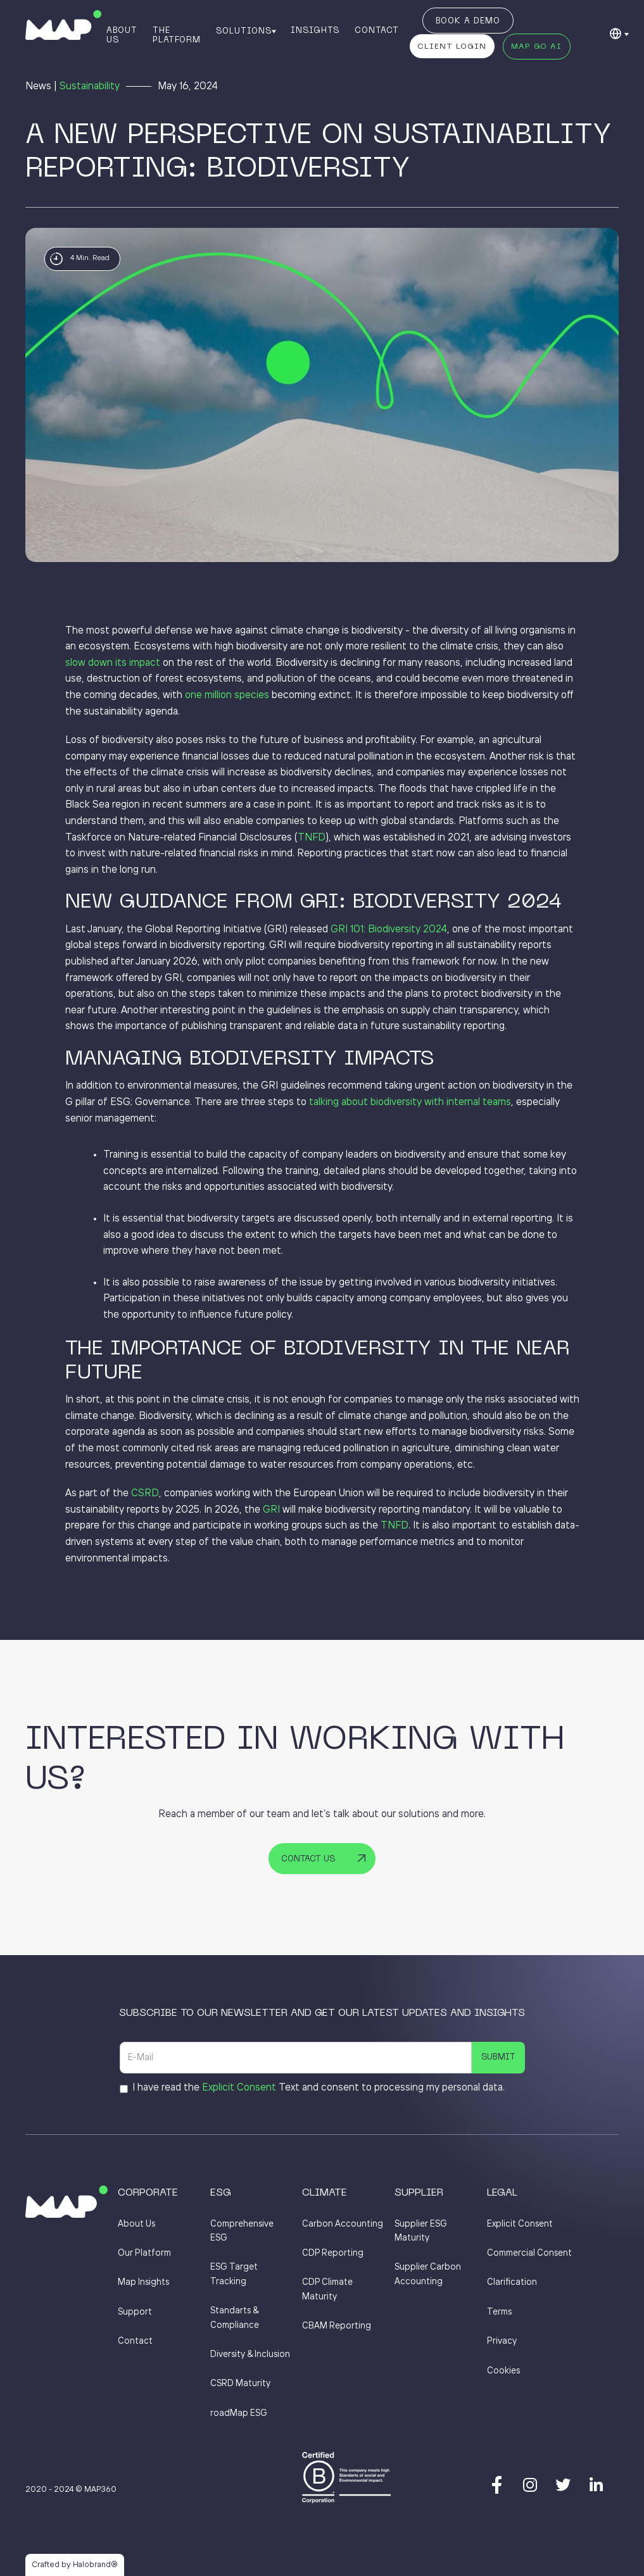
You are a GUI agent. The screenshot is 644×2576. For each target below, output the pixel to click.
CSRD (145, 1493)
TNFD (311, 837)
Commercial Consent (529, 2253)
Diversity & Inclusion (250, 2354)
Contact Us (308, 1859)
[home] (63, 25)
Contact (377, 30)
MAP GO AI (536, 47)
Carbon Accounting (342, 2224)
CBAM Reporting (336, 2326)
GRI (271, 1510)
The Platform (177, 35)
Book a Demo (468, 21)
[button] (245, 30)
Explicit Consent (239, 2087)
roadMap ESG (238, 2413)
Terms (499, 2312)
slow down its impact (112, 663)
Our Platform (144, 2253)
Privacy (502, 2341)
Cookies (503, 2371)
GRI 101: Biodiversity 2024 (389, 929)
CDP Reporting (332, 2253)
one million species (227, 695)
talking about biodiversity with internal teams (410, 1102)
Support (135, 2312)
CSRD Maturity (240, 2383)
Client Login (451, 47)
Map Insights (143, 2282)
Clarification (512, 2282)
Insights (315, 30)
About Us (121, 35)
